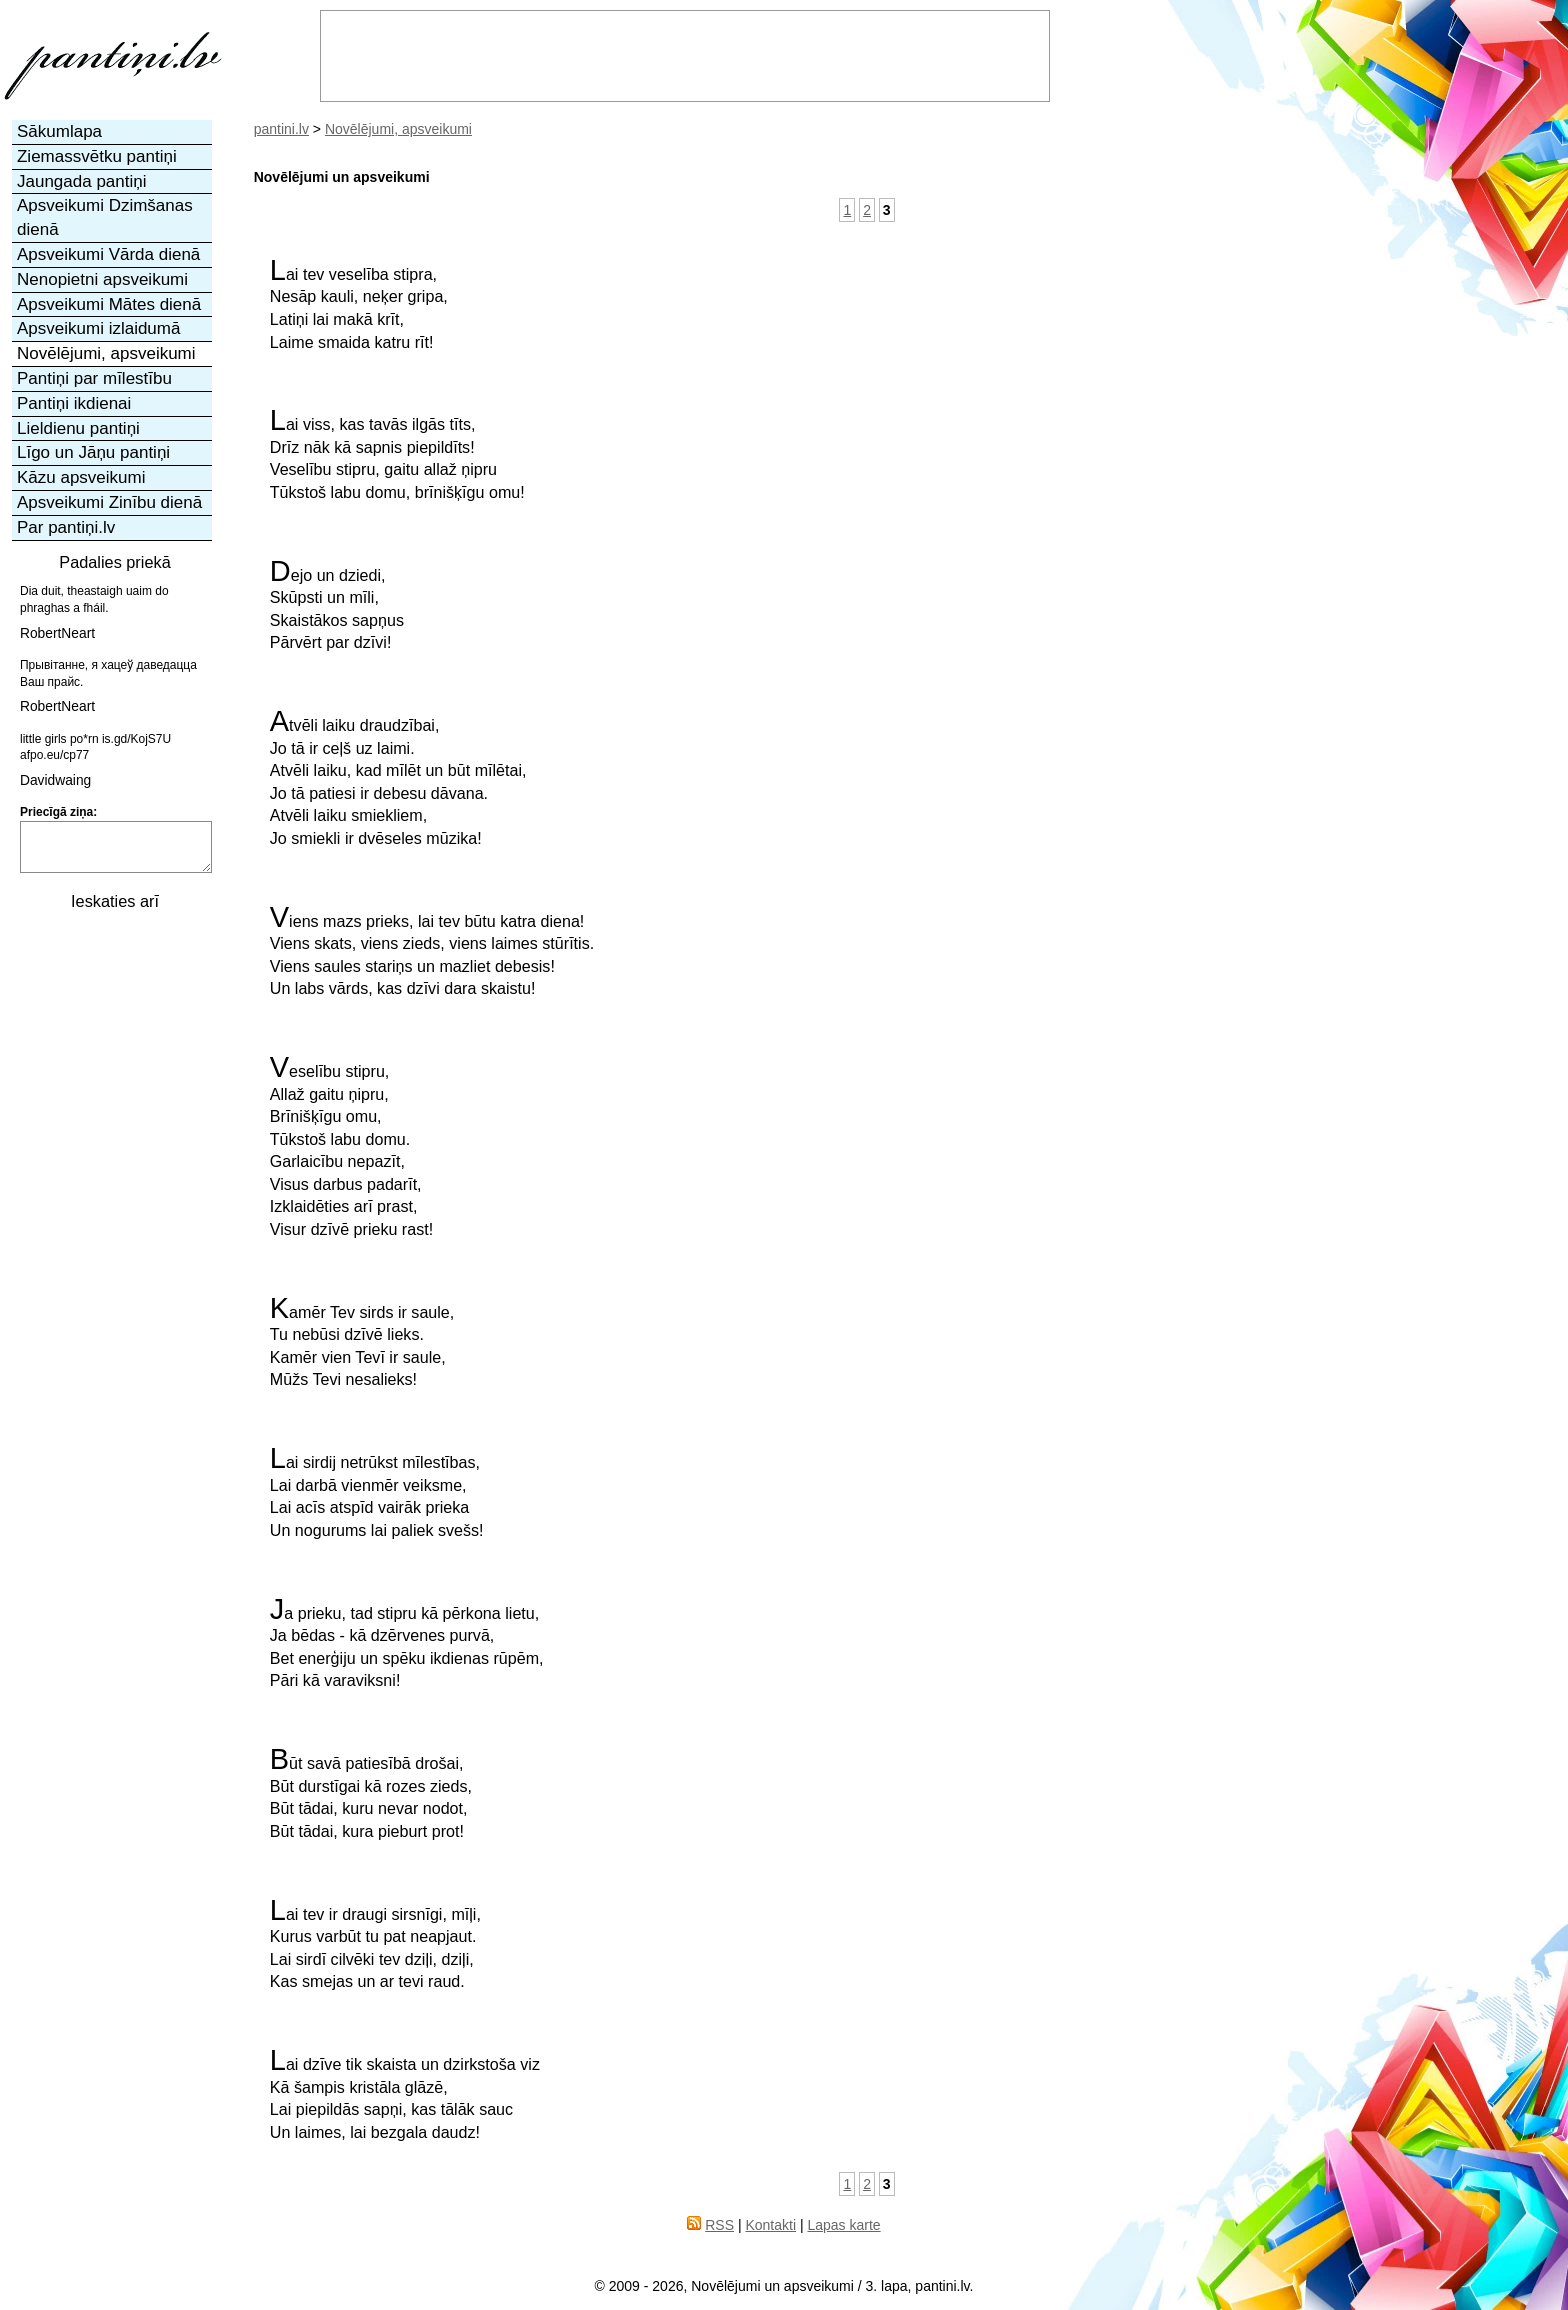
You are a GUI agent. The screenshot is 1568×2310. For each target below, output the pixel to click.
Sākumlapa (59, 131)
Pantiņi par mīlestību (94, 378)
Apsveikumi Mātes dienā (109, 304)
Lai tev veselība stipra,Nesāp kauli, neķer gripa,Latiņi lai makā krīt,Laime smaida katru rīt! (359, 305)
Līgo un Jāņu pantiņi (93, 452)
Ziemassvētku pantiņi (97, 156)
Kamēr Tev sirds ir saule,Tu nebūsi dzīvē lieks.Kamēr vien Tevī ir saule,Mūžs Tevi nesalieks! (362, 1343)
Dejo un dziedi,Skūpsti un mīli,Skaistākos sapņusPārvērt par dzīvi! (337, 606)
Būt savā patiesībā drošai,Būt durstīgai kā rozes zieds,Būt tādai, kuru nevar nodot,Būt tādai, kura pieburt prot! (371, 1794)
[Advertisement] (113, 1223)
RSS (719, 2225)
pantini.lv (281, 129)
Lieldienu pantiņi (78, 428)
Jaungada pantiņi (82, 181)
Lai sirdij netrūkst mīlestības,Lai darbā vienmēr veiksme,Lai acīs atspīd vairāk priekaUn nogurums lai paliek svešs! (377, 1493)
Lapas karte (843, 2225)
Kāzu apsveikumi (81, 477)
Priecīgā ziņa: (58, 812)
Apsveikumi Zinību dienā (109, 502)
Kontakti (770, 2225)
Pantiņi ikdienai (74, 403)
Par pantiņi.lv (66, 527)
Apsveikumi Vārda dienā (108, 254)
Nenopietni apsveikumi (102, 279)
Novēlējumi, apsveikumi (398, 129)
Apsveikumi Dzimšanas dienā (105, 217)
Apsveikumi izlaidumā (98, 328)
